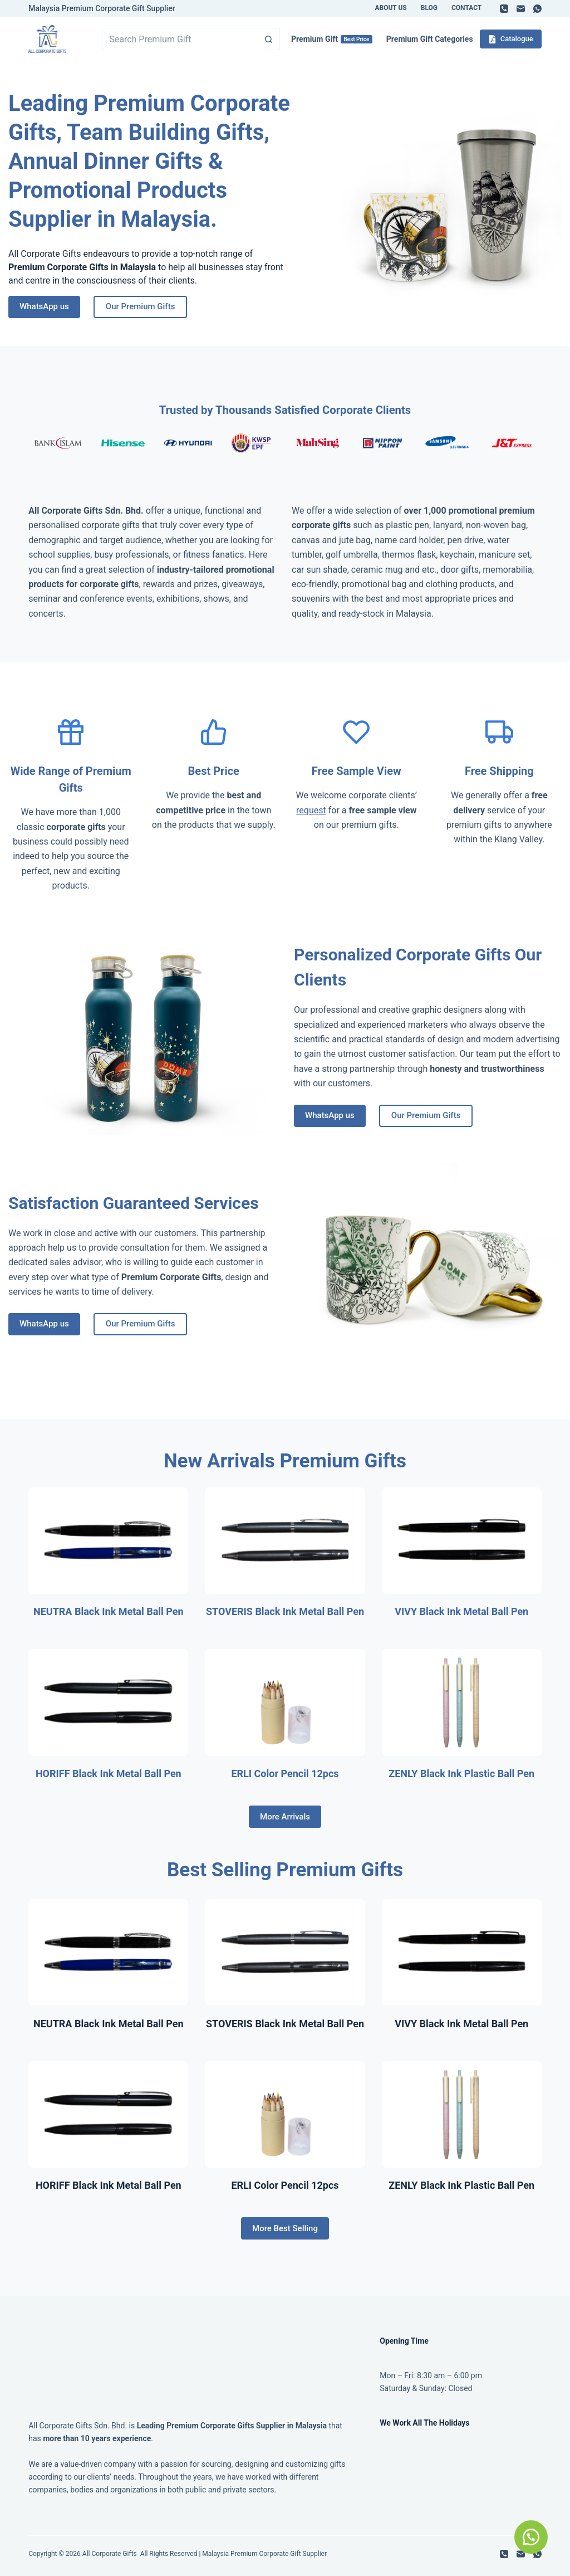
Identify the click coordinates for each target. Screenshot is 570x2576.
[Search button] (269, 39)
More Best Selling (285, 2228)
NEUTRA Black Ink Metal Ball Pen (108, 1611)
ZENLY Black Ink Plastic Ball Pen (461, 1773)
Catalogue (510, 39)
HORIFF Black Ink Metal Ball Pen (108, 1773)
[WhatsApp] (537, 8)
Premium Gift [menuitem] (331, 39)
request (311, 810)
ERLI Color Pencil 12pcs (284, 1773)
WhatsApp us (44, 306)
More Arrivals (285, 1817)
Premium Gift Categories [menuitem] (429, 39)
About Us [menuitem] (390, 8)
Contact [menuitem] (466, 8)
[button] (531, 2537)
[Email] (521, 8)
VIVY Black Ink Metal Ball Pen (461, 1611)
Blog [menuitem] (429, 8)
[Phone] (504, 8)
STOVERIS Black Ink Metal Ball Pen (285, 1611)
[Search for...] (180, 39)
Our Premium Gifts (140, 306)
